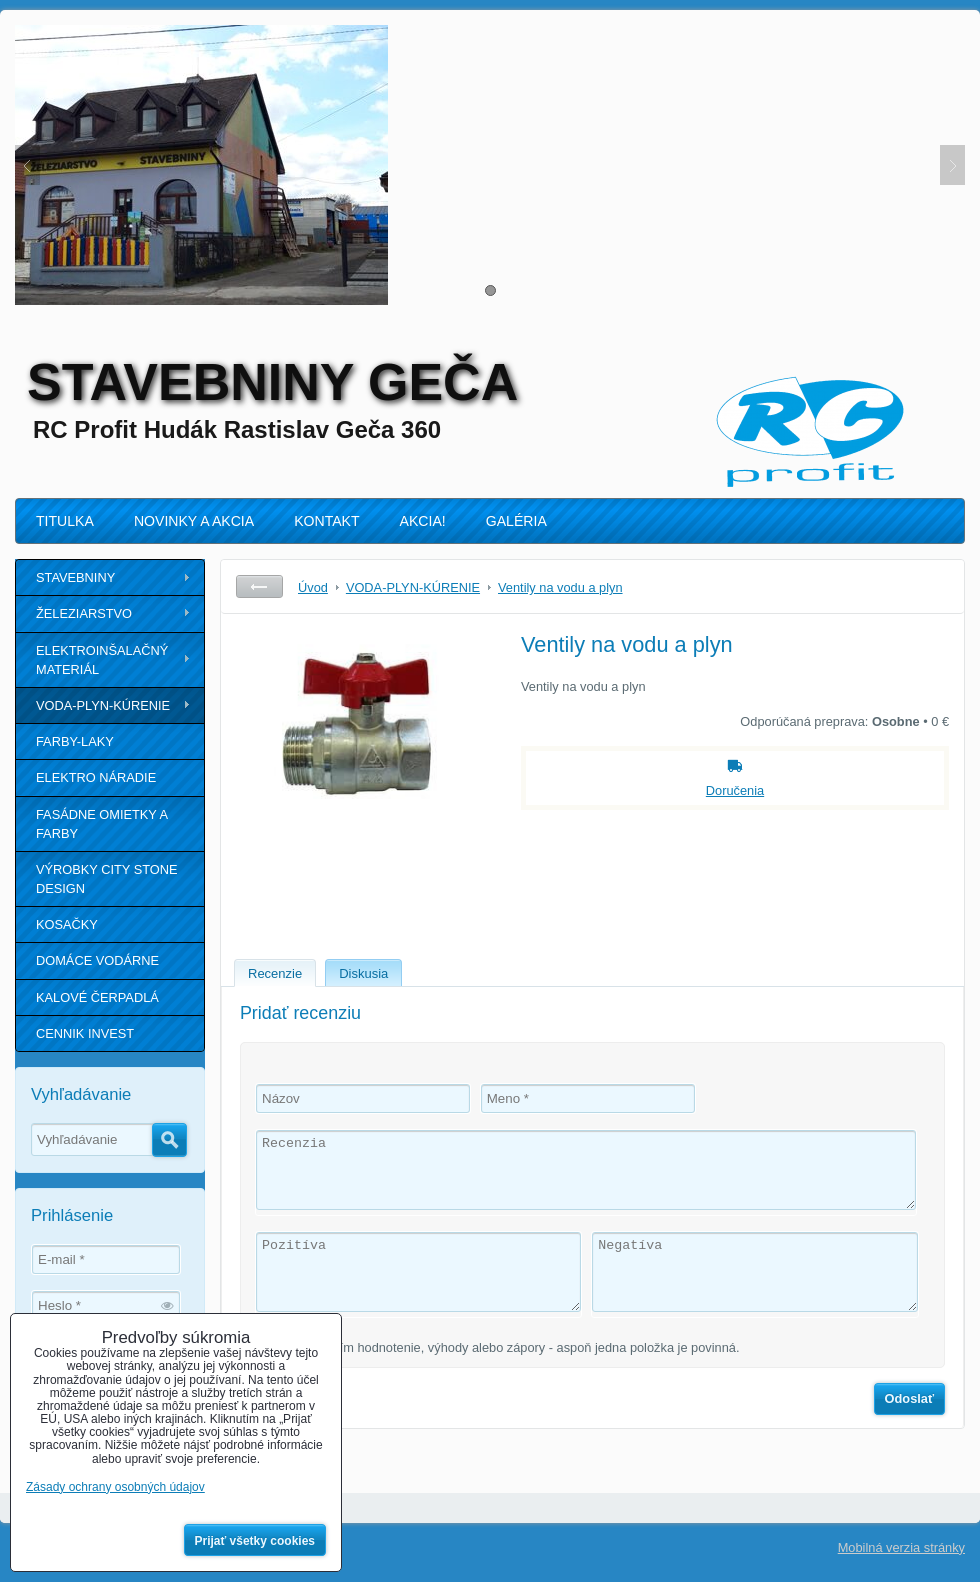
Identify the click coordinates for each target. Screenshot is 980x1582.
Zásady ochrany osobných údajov (115, 1487)
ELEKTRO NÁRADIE (96, 777)
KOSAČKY (67, 924)
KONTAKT (326, 521)
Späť (259, 586)
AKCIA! (423, 521)
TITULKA (65, 521)
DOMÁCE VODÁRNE (97, 960)
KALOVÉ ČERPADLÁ (97, 997)
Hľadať (169, 1140)
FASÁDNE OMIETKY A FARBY (102, 824)
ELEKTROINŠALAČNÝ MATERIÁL (102, 660)
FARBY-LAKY (75, 741)
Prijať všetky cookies (255, 1541)
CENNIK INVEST (85, 1033)
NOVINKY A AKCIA (194, 521)
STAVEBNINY (75, 577)
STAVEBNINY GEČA (272, 382)
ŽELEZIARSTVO (84, 613)
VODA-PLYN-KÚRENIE (103, 705)
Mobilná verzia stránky (901, 1547)
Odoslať (910, 1398)
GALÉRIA (516, 521)
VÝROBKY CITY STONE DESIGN (107, 879)
